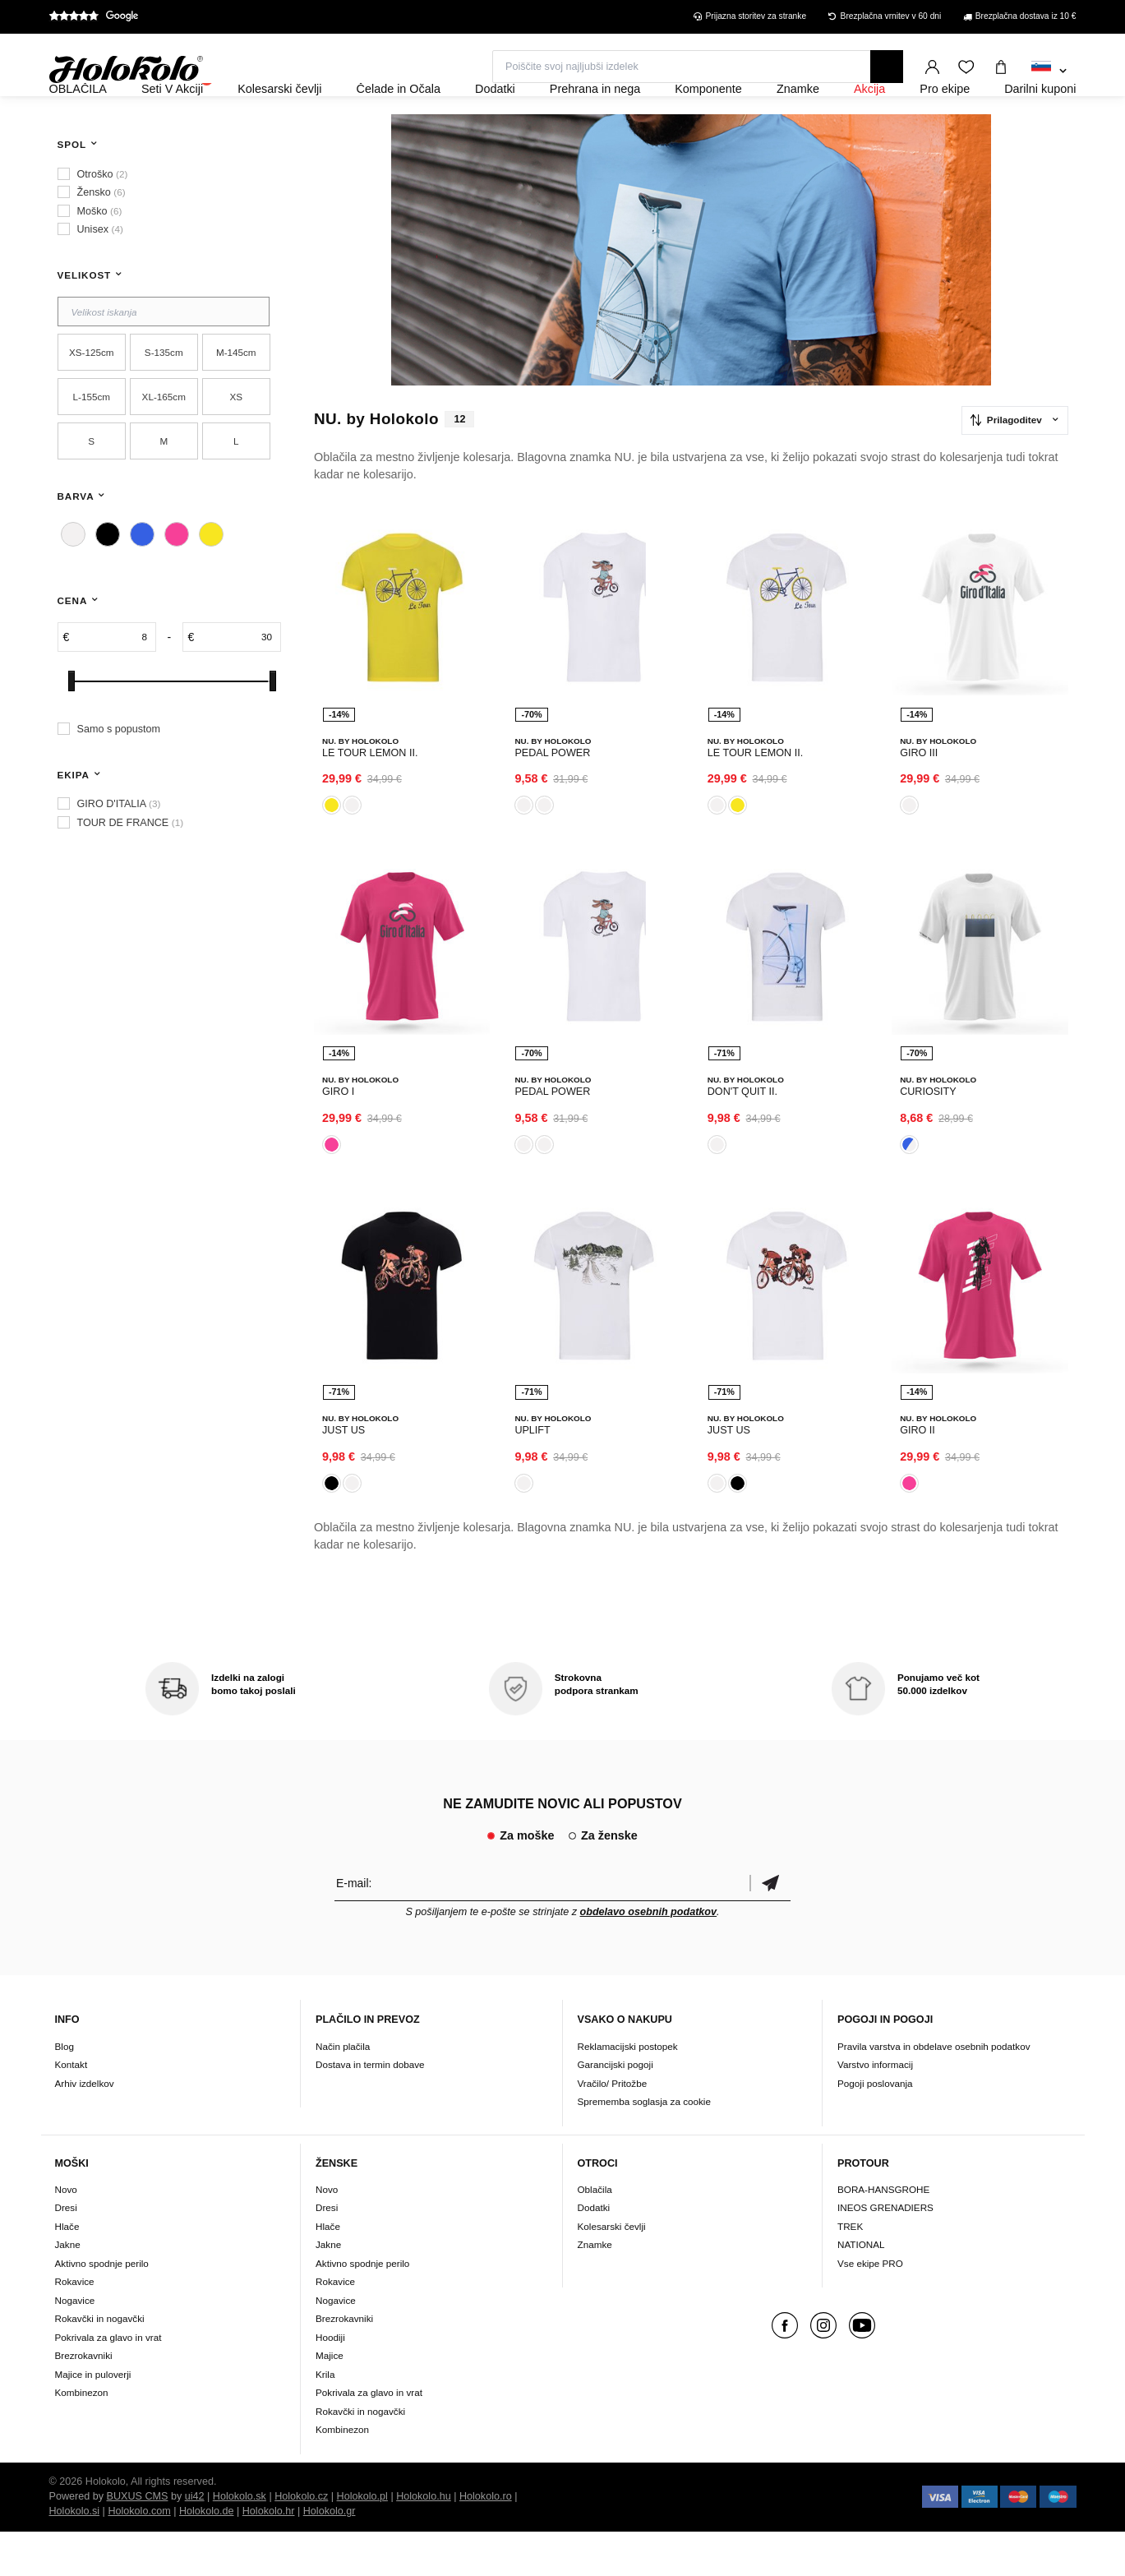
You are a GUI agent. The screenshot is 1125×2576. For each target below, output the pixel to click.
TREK (850, 2270)
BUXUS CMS (137, 2540)
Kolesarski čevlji (612, 2270)
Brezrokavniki (84, 2400)
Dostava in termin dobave (370, 2108)
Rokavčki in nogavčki (100, 2363)
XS (235, 441)
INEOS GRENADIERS (885, 2252)
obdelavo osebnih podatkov (648, 1956)
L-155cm (91, 441)
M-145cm (236, 396)
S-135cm (164, 396)
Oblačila (595, 2233)
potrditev (770, 1927)
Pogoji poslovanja (875, 2127)
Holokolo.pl (362, 2540)
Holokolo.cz (301, 2540)
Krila (325, 2418)
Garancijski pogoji (615, 2108)
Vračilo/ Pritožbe (613, 2127)
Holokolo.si (74, 2555)
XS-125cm (91, 396)
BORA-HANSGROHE (883, 2233)
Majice (329, 2400)
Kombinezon (81, 2437)
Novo (66, 2233)
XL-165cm (164, 441)
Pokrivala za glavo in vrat (108, 2381)
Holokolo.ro (485, 2540)
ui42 (195, 2540)
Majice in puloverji (93, 2418)
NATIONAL (861, 2289)
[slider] (71, 725)
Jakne (68, 2289)
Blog (64, 2090)
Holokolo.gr (329, 2555)
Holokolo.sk (239, 2540)
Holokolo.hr (268, 2555)
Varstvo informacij (875, 2108)
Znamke (595, 2289)
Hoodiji (330, 2381)
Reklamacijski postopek (628, 2090)
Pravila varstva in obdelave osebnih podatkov (933, 2090)
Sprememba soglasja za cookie (644, 2145)
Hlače (67, 2270)
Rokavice (75, 2326)
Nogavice (75, 2344)
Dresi (66, 2252)
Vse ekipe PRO (870, 2307)
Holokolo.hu (423, 2540)
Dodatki (594, 2252)
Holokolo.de (206, 2555)
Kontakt (71, 2108)
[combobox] (1049, 71)
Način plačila (343, 2090)
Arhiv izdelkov (84, 2127)
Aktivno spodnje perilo (102, 2307)
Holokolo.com (139, 2555)
